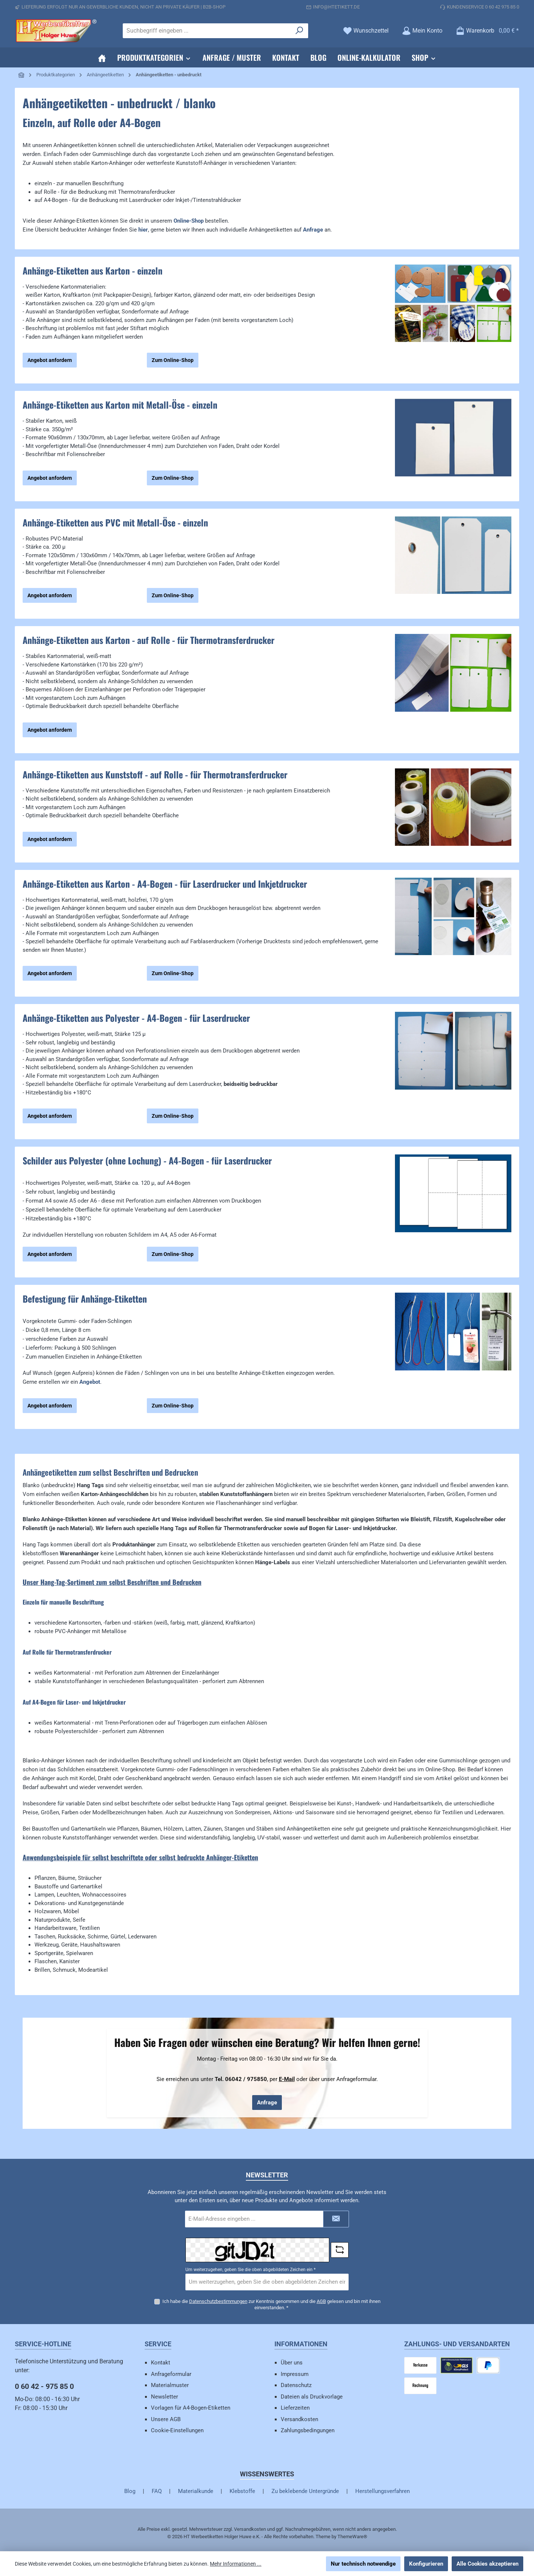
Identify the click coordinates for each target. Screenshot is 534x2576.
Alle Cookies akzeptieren (487, 2563)
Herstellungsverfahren (382, 2491)
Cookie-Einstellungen (177, 2430)
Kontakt (160, 2362)
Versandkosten (299, 2419)
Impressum (295, 2374)
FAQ (157, 2491)
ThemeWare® (352, 2536)
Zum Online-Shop (173, 360)
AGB (321, 2301)
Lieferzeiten (295, 2407)
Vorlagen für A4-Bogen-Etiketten (190, 2407)
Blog (129, 2491)
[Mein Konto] (422, 30)
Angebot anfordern (49, 360)
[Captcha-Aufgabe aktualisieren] (340, 2250)
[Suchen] (299, 30)
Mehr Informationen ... (235, 2564)
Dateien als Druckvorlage (312, 2396)
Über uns (292, 2362)
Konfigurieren (426, 2563)
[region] (453, 319)
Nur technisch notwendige (363, 2563)
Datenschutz (296, 2385)
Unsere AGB (166, 2419)
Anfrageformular (171, 2374)
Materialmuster (170, 2385)
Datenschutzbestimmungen (218, 2301)
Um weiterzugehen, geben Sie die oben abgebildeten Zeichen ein (250, 2269)
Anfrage (267, 2102)
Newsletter (164, 2396)
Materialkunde (195, 2491)
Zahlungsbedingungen (307, 2430)
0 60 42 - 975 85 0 (44, 2386)
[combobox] (207, 30)
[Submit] (336, 2219)
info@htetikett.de (336, 7)
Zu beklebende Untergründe (305, 2491)
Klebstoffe (242, 2491)
